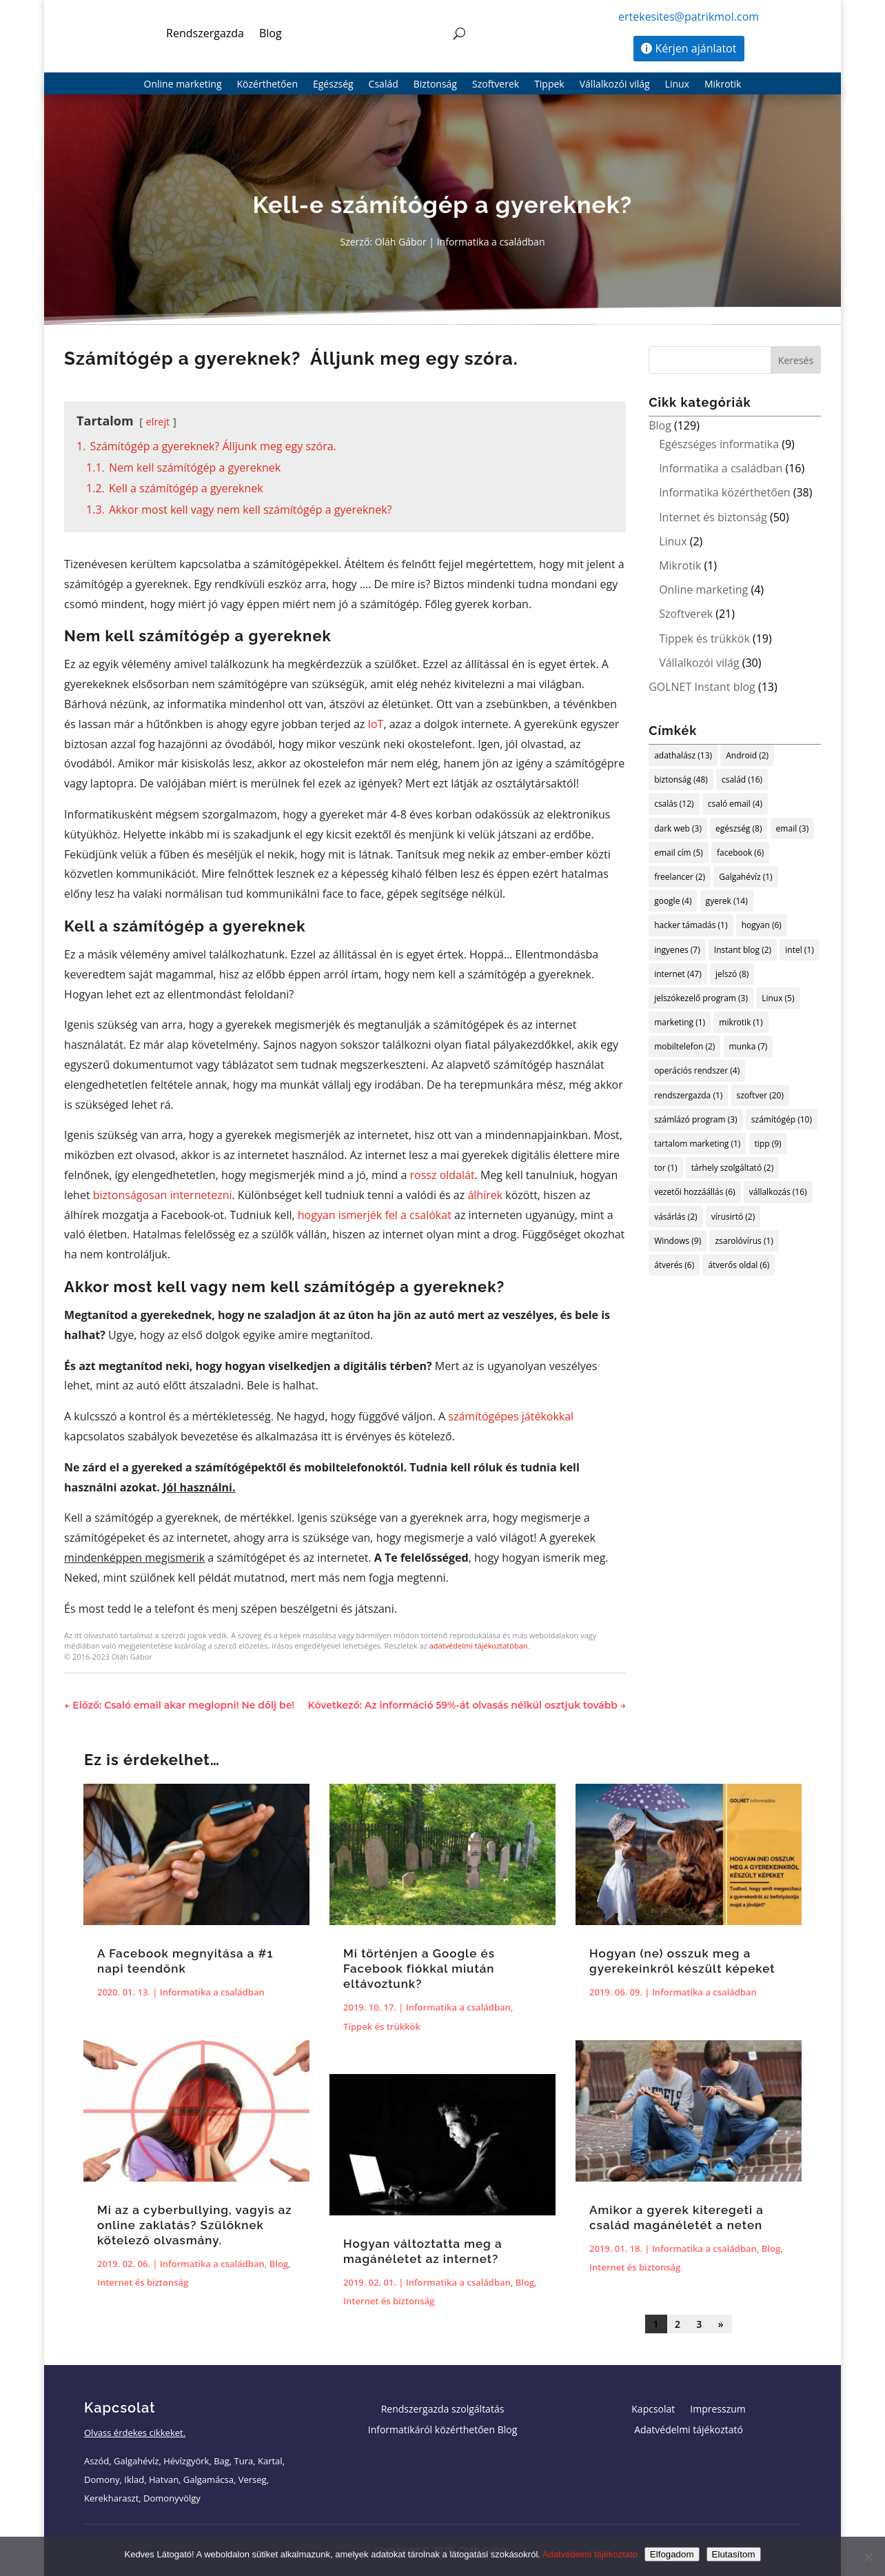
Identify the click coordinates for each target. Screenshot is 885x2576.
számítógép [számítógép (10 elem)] (781, 1119)
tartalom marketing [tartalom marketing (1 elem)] (697, 1143)
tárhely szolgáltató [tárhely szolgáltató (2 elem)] (732, 1168)
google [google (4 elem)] (672, 901)
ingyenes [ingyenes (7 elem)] (677, 950)
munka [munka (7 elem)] (748, 1046)
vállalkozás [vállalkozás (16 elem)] (778, 1192)
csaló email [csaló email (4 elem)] (735, 803)
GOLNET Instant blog (702, 686)
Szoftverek (495, 84)
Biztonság (435, 84)
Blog (270, 33)
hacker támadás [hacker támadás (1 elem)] (690, 925)
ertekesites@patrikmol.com (688, 16)
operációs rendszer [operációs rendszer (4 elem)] (697, 1070)
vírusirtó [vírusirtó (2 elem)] (733, 1216)
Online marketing (183, 84)
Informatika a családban (491, 241)
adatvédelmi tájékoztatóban (478, 1645)
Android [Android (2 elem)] (747, 755)
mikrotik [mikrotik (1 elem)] (740, 1022)
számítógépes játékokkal (510, 1416)
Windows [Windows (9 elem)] (677, 1241)
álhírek (484, 1195)
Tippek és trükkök (704, 638)
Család (383, 84)
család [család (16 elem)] (742, 779)
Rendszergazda (205, 33)
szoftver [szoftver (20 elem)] (760, 1095)
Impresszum (717, 2409)
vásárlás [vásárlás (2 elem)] (675, 1216)
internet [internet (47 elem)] (678, 974)
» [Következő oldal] (721, 2324)
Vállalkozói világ (615, 84)
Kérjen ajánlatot (696, 48)
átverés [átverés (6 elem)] (674, 1265)
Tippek (549, 84)
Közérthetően (267, 84)
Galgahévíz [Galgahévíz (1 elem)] (745, 877)
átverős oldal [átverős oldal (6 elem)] (738, 1265)
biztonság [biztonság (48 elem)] (681, 779)
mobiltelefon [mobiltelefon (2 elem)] (684, 1046)
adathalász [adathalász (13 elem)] (683, 755)
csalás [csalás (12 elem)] (673, 803)
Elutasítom (733, 2554)
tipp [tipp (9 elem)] (768, 1143)
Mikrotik (723, 84)
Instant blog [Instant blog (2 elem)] (742, 950)
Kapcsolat (653, 2409)
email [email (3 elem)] (792, 828)
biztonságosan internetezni (162, 1195)
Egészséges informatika (719, 444)
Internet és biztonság (713, 517)
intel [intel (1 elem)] (799, 950)
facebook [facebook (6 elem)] (740, 852)
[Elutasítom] (868, 2557)
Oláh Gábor (401, 241)
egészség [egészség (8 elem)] (738, 828)
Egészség (333, 84)
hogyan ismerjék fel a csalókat (374, 1214)
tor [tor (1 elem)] (665, 1168)
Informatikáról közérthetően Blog (443, 2430)
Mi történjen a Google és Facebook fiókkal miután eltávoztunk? (419, 1968)
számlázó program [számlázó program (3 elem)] (696, 1119)
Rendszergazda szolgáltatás (443, 2409)
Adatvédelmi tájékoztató (688, 2430)
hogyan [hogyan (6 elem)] (762, 925)
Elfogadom (672, 2554)
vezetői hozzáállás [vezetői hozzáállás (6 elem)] (694, 1192)
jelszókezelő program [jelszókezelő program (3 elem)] (701, 998)
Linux (677, 84)
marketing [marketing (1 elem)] (679, 1022)
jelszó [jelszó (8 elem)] (732, 974)
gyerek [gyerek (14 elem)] (727, 901)
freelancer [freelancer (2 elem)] (679, 877)
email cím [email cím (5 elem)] (678, 852)
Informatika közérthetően (724, 492)
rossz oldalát (442, 1175)
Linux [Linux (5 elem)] (778, 998)
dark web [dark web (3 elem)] (678, 828)
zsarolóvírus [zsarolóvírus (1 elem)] (744, 1241)
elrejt (158, 421)
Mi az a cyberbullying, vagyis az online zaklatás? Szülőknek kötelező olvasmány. (194, 2225)
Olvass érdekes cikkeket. (134, 2432)
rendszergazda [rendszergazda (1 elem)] (688, 1095)
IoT (375, 724)
